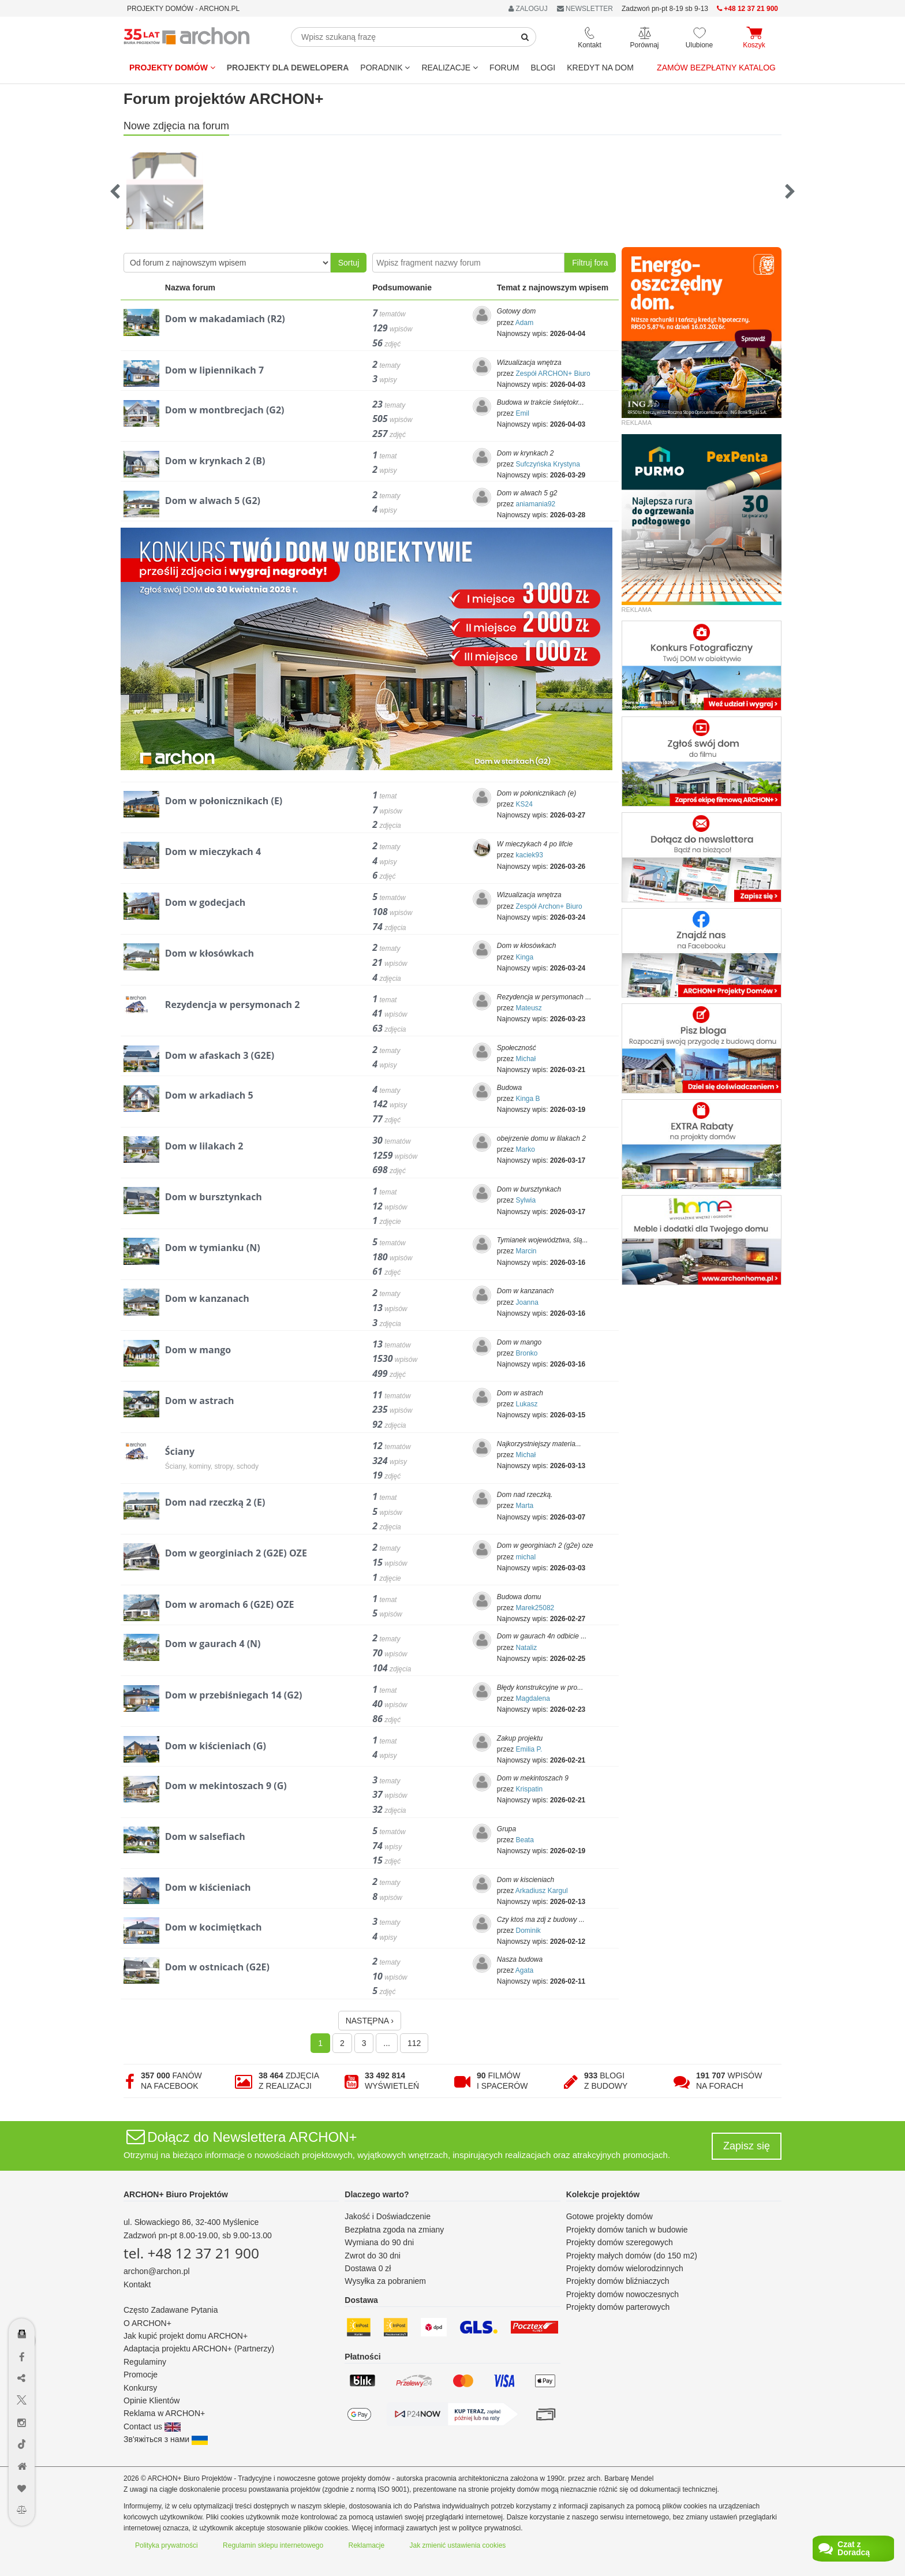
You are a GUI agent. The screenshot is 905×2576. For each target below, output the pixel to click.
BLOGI (542, 67)
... (386, 2043)
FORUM (504, 67)
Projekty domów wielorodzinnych (624, 2268)
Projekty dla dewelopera (288, 67)
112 (414, 2043)
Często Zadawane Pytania (171, 2309)
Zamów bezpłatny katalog (716, 67)
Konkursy (140, 2387)
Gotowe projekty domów (609, 2216)
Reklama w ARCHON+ (164, 2413)
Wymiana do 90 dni (379, 2242)
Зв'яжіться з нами (166, 2439)
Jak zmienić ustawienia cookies (458, 2545)
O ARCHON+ (147, 2323)
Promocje (141, 2374)
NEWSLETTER (585, 9)
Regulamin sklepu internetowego (273, 2545)
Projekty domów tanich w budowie (627, 2229)
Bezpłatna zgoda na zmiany (394, 2229)
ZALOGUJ (528, 9)
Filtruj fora (590, 262)
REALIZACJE (449, 67)
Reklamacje (367, 2545)
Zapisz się (746, 2146)
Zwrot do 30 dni (373, 2255)
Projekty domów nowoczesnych (622, 2294)
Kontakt (137, 2284)
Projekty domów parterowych (618, 2307)
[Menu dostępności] (22, 2300)
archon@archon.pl (157, 2271)
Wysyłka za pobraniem (385, 2281)
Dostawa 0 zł (368, 2268)
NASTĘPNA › (370, 2020)
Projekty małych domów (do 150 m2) (631, 2255)
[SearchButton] (525, 37)
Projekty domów (172, 67)
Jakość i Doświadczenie (388, 2216)
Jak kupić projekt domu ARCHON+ (186, 2335)
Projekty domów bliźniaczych (618, 2281)
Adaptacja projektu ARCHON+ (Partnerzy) (199, 2348)
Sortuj (349, 262)
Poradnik (385, 67)
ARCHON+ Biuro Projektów (176, 2194)
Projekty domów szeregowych (619, 2242)
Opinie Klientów (151, 2400)
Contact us (152, 2426)
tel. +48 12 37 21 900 (191, 2253)
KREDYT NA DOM (600, 67)
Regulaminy (145, 2361)
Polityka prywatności (166, 2545)
